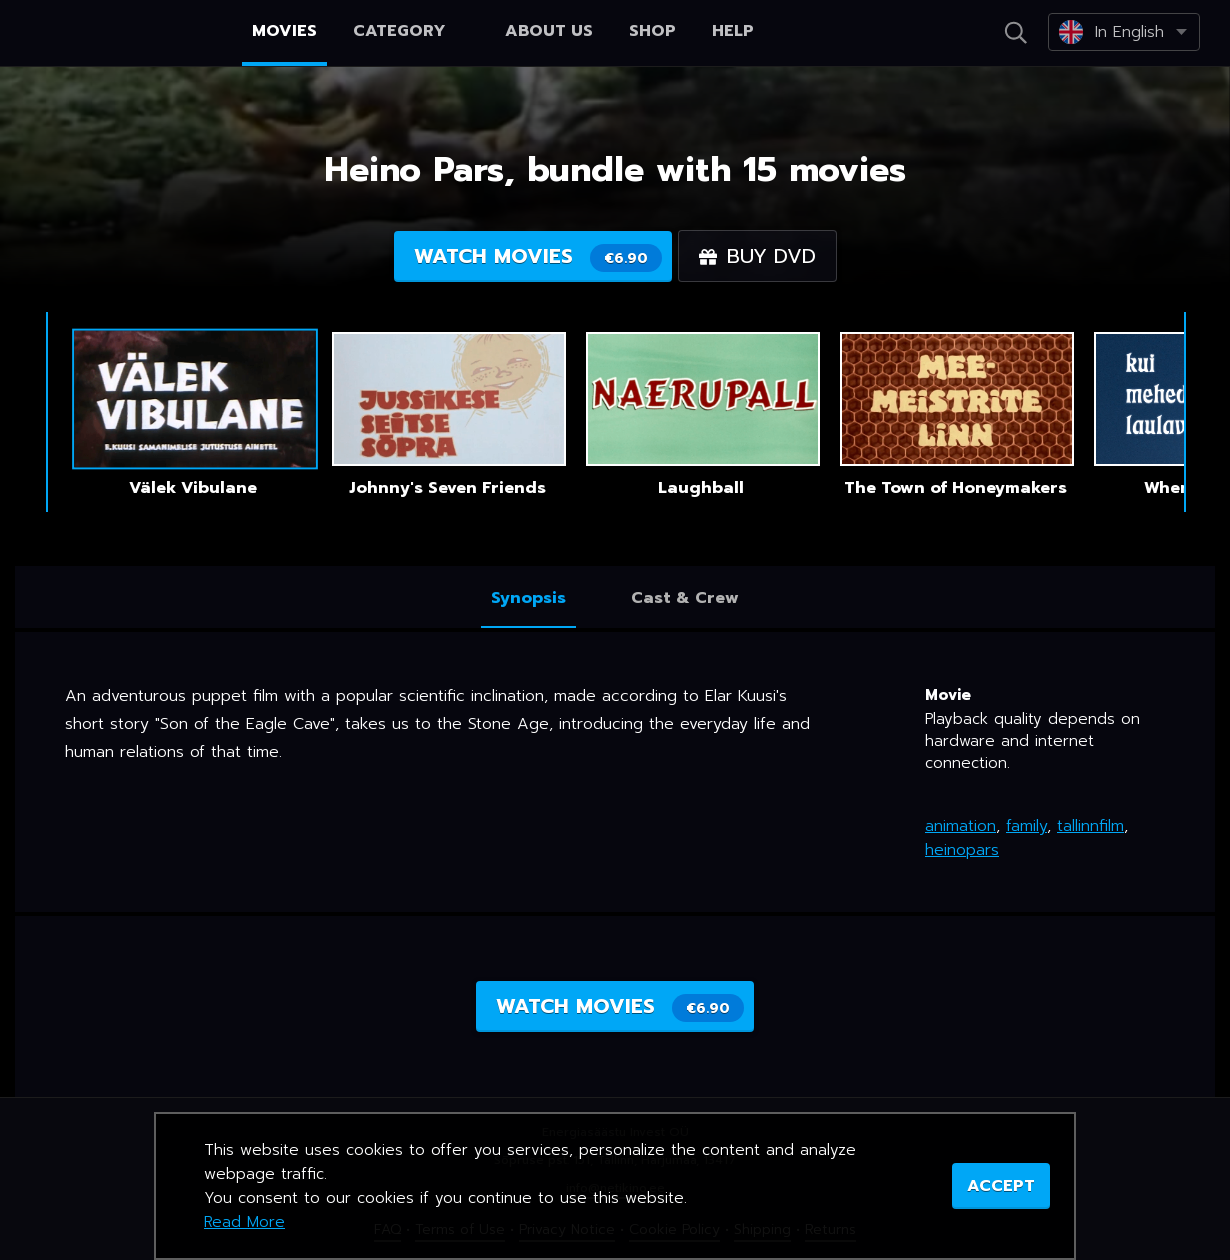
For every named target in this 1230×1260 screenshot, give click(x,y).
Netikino (100, 34)
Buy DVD (757, 256)
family (1026, 826)
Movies (284, 31)
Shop (652, 31)
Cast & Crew (685, 598)
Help (733, 31)
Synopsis (528, 598)
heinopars (962, 850)
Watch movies (538, 256)
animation (960, 826)
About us (549, 31)
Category (411, 31)
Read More (244, 1222)
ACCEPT (1001, 1186)
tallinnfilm (1090, 826)
